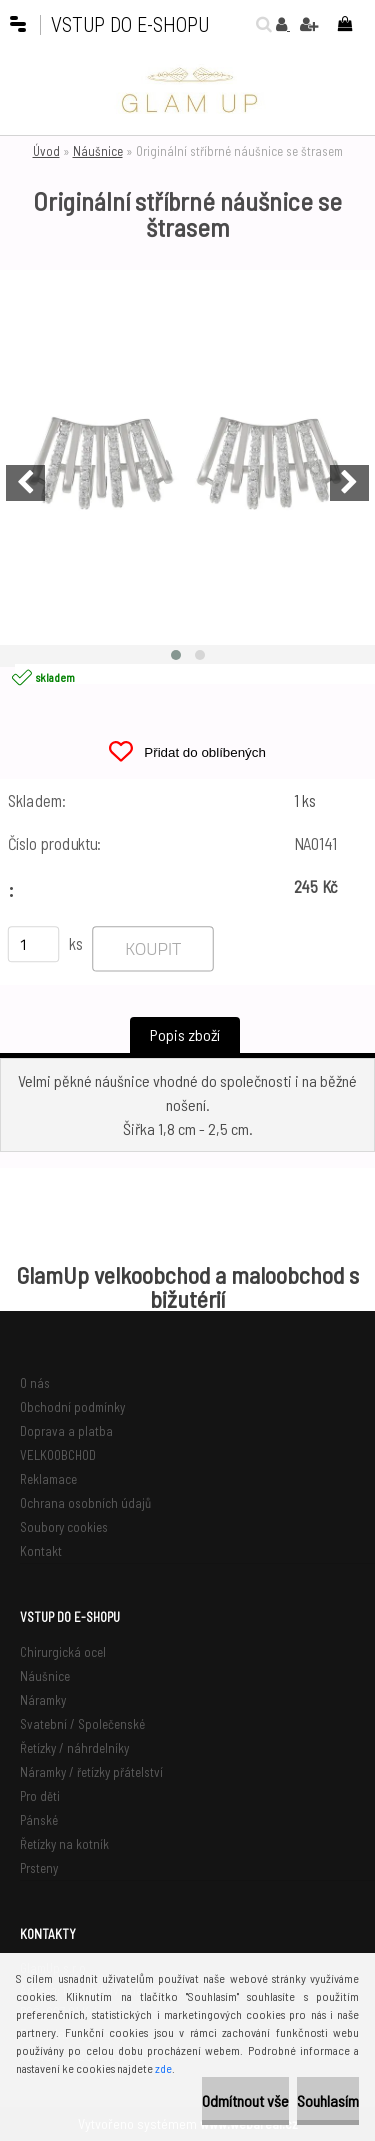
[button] (176, 655)
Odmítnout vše (245, 2100)
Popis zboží (185, 1034)
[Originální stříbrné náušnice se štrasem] (187, 457)
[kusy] (34, 944)
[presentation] (25, 483)
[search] (259, 24)
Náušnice (98, 151)
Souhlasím (328, 2100)
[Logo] (188, 89)
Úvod (46, 151)
